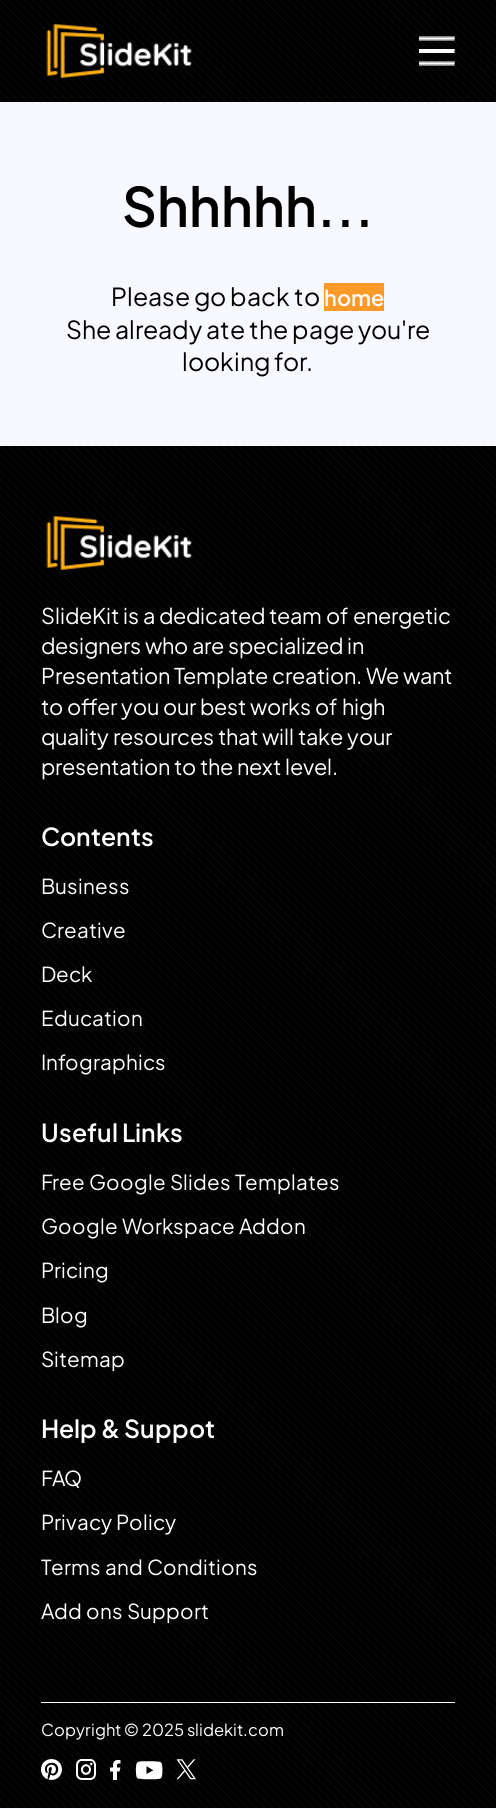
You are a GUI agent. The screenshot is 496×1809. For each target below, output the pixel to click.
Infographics (103, 1062)
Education (92, 1018)
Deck (66, 974)
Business (85, 886)
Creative (83, 930)
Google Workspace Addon (173, 1226)
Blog (64, 1315)
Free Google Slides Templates (190, 1182)
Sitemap (83, 1359)
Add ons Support (125, 1611)
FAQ (61, 1478)
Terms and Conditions (149, 1567)
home (354, 297)
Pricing (75, 1270)
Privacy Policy (108, 1522)
